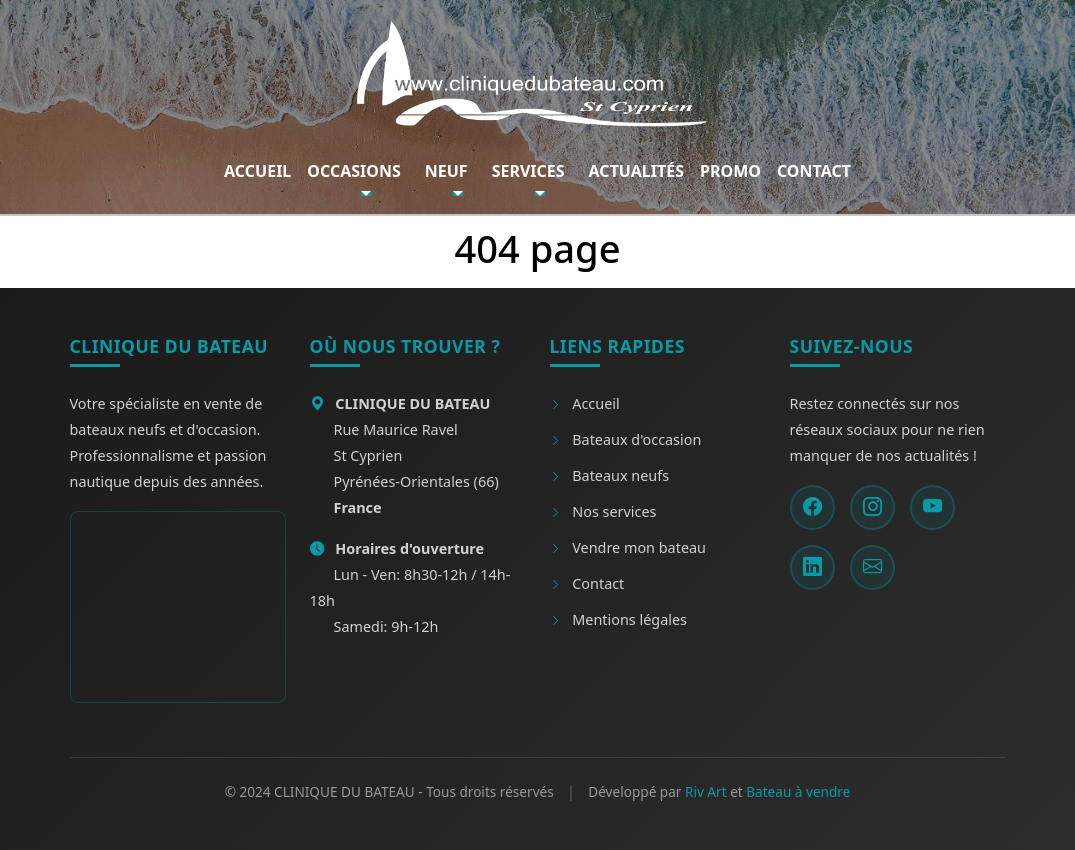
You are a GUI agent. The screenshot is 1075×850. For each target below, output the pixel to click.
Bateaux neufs (610, 475)
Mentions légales (618, 619)
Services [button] (528, 171)
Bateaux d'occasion (626, 439)
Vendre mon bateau (628, 547)
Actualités (636, 171)
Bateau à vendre (798, 791)
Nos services (603, 511)
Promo (730, 171)
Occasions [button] (353, 171)
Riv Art (706, 791)
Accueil (257, 171)
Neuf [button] (446, 171)
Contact (814, 171)
